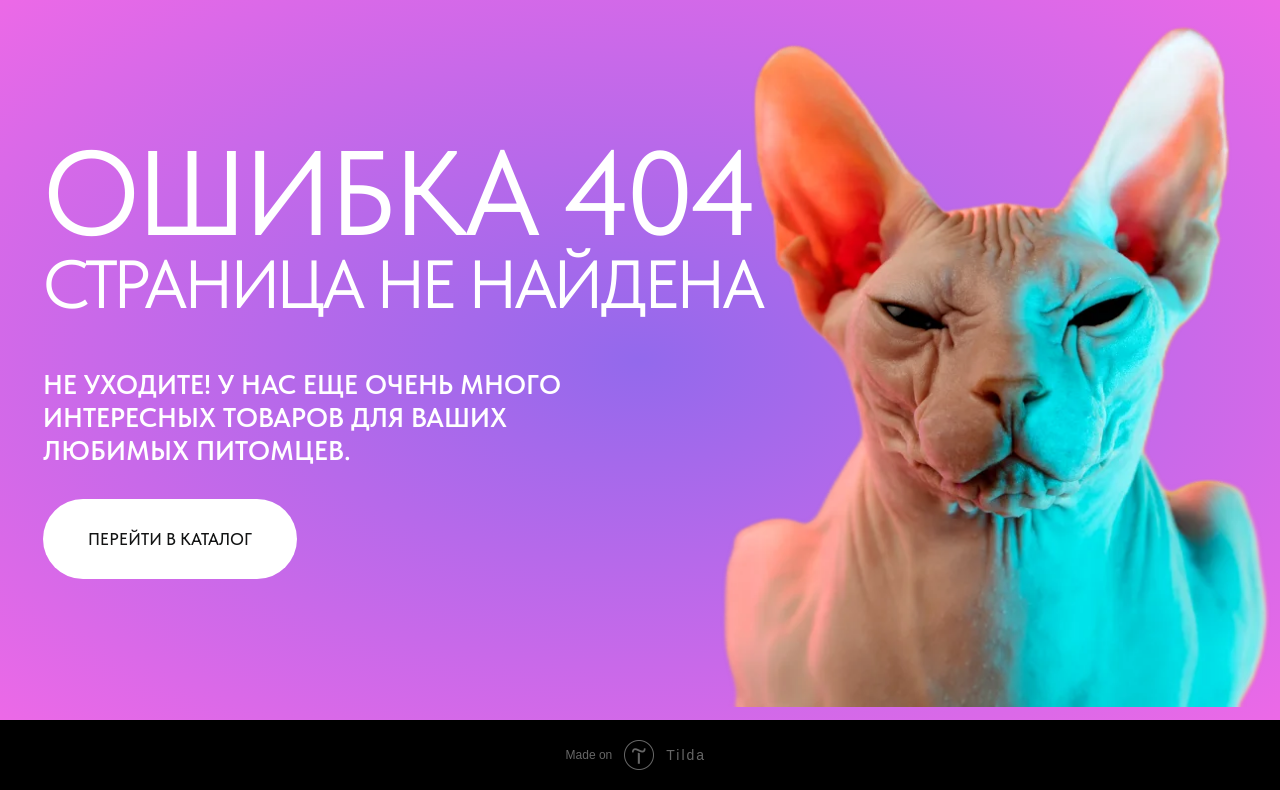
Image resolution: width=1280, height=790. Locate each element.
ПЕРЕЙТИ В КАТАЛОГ (170, 539)
